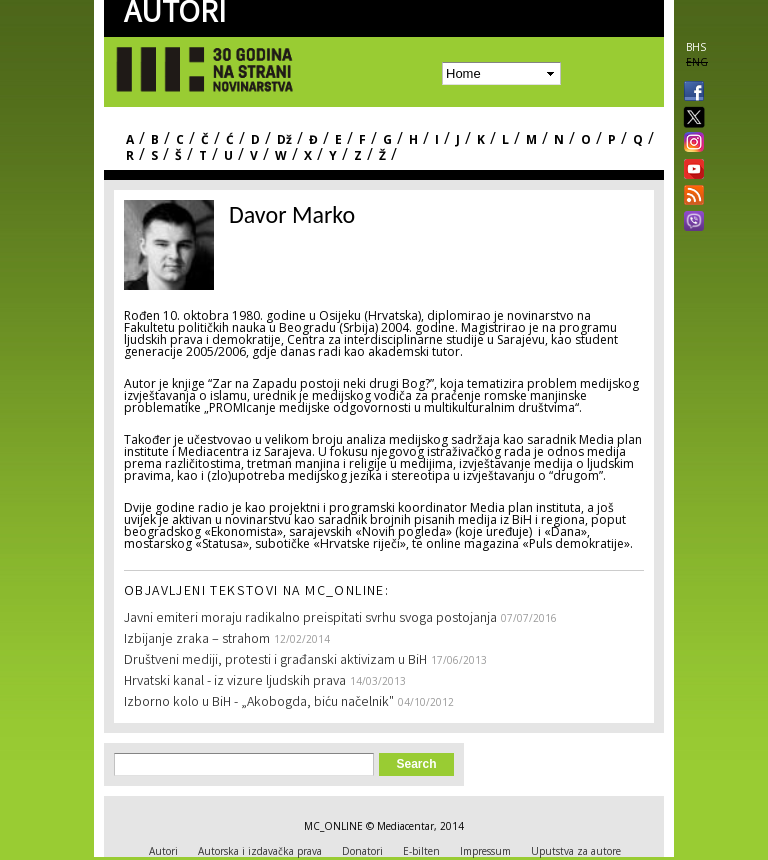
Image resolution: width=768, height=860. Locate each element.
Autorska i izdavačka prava (260, 851)
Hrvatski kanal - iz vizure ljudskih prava (235, 682)
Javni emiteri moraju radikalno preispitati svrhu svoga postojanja (310, 619)
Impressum (485, 851)
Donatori (362, 851)
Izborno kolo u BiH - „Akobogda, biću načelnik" (259, 703)
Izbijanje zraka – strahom (197, 640)
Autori (163, 851)
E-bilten (421, 851)
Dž (284, 139)
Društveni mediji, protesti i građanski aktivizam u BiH (275, 661)
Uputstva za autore (576, 851)
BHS (696, 47)
